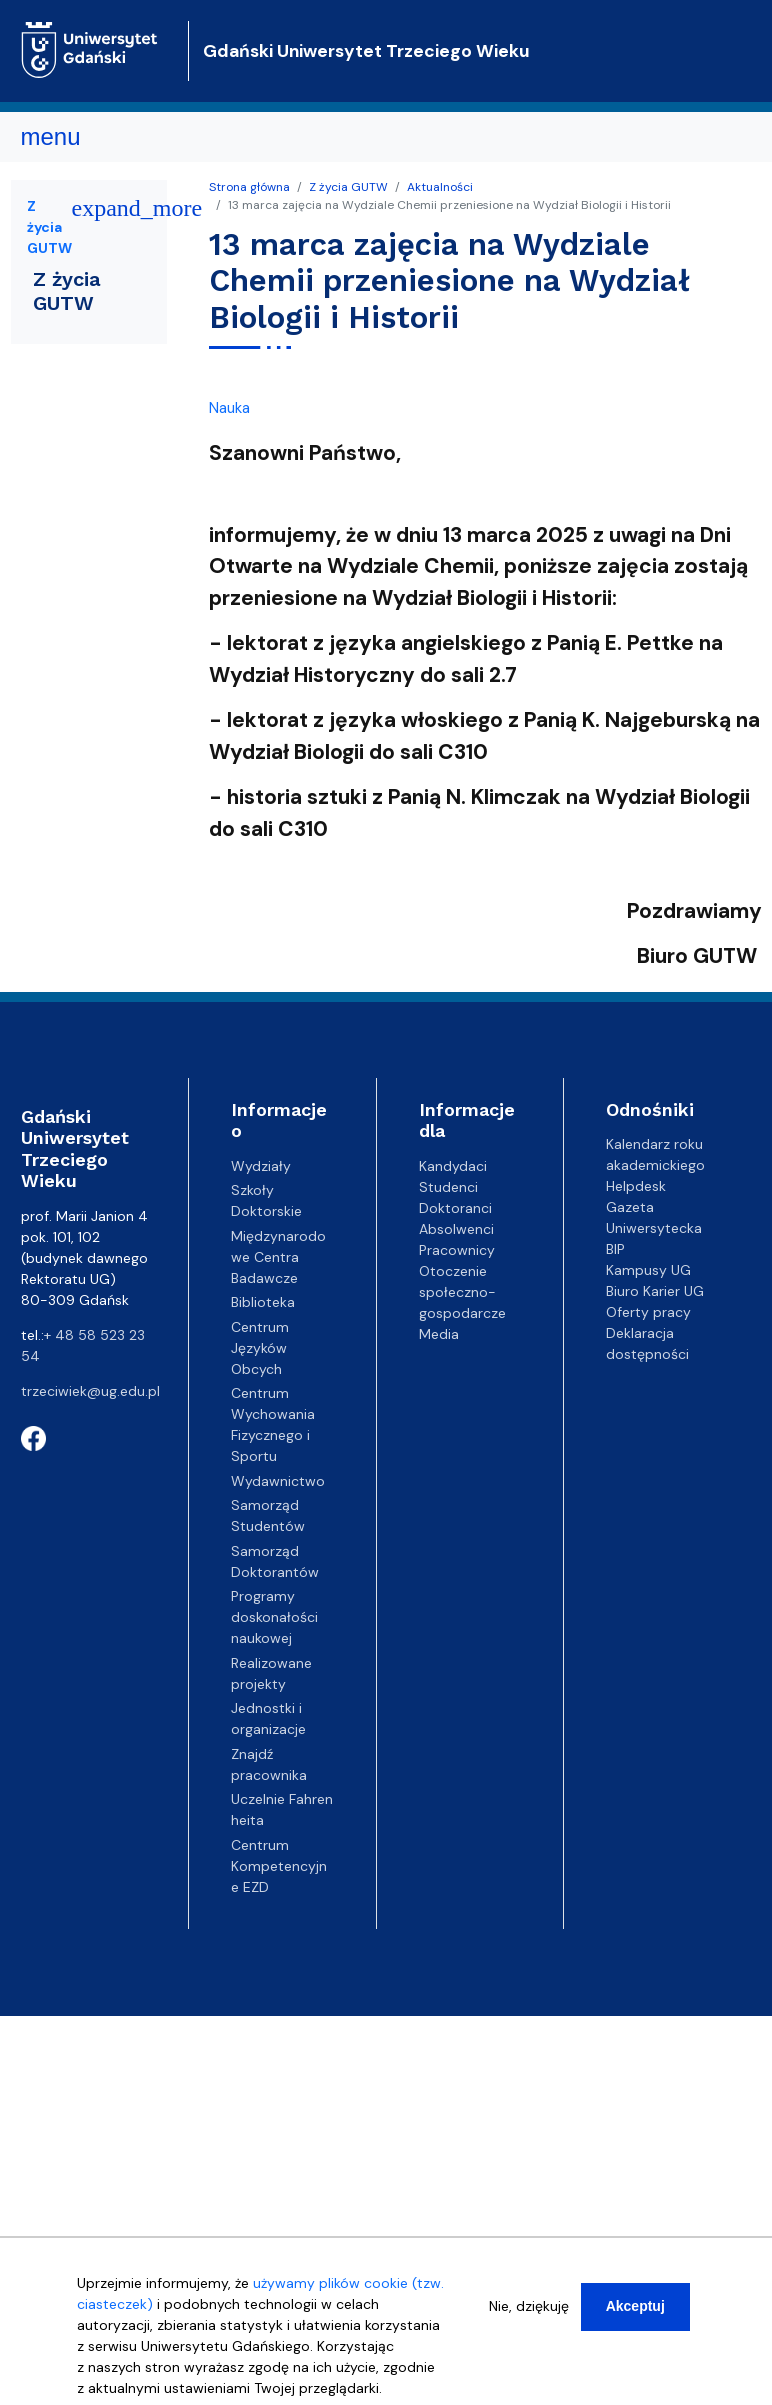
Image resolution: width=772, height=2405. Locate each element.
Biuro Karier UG (655, 1291)
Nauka (229, 408)
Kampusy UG (648, 1270)
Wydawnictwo (278, 1481)
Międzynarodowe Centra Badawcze (278, 1257)
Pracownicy (457, 1250)
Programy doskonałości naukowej (274, 1617)
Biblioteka (263, 1302)
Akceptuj (635, 2306)
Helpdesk (636, 1186)
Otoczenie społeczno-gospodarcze (462, 1292)
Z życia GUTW (348, 187)
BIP (615, 1249)
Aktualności (440, 187)
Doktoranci (455, 1208)
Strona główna (249, 187)
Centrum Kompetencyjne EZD (279, 1866)
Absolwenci (456, 1229)
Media (439, 1334)
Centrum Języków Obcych (260, 1348)
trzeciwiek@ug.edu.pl (90, 1391)
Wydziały (261, 1166)
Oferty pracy (648, 1312)
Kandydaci (453, 1166)
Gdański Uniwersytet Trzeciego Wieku (366, 51)
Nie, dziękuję (529, 2306)
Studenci (448, 1187)
